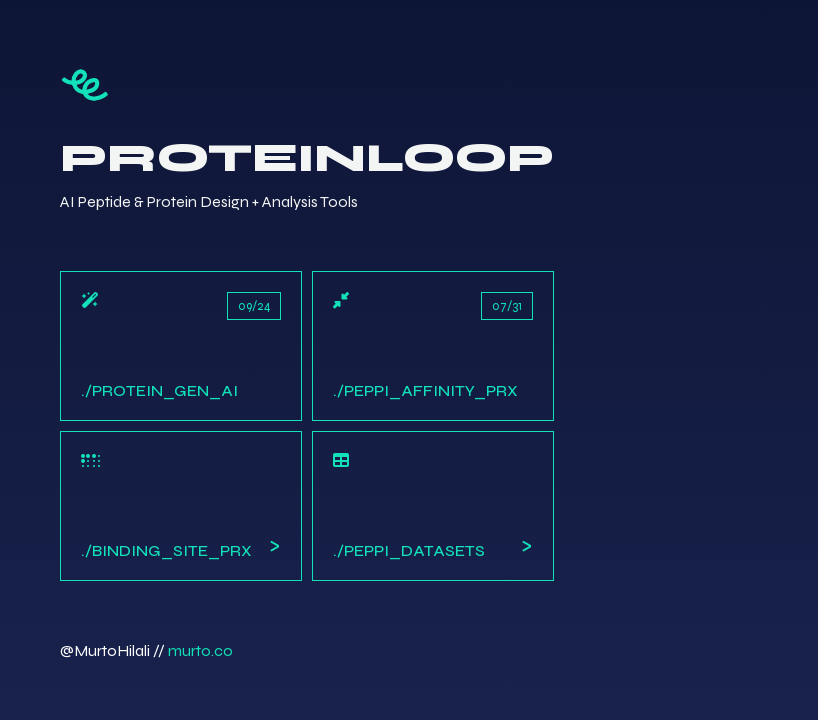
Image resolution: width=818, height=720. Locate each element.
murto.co (200, 650)
